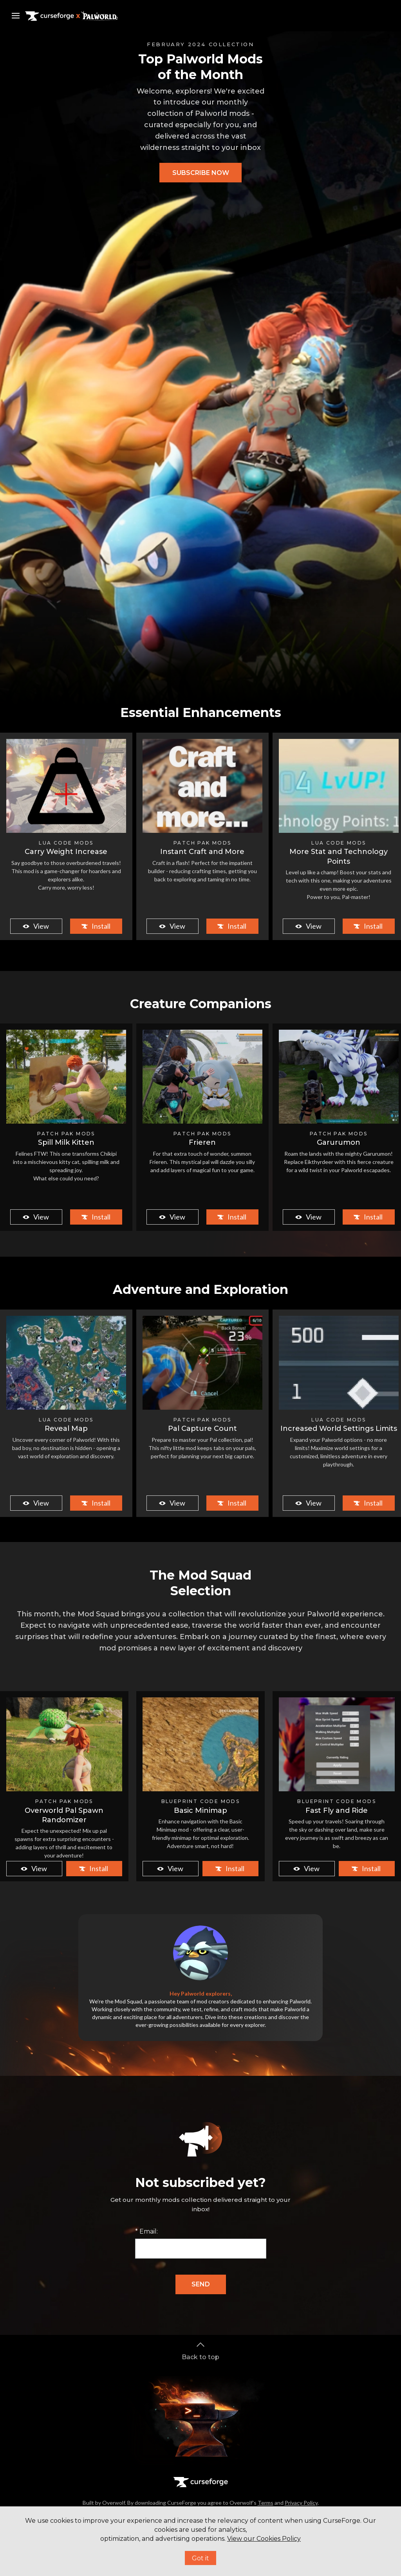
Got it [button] (200, 2558)
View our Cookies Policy (264, 2538)
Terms (265, 2502)
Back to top (200, 2350)
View (35, 926)
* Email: (146, 2231)
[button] (200, 172)
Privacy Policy (301, 2502)
